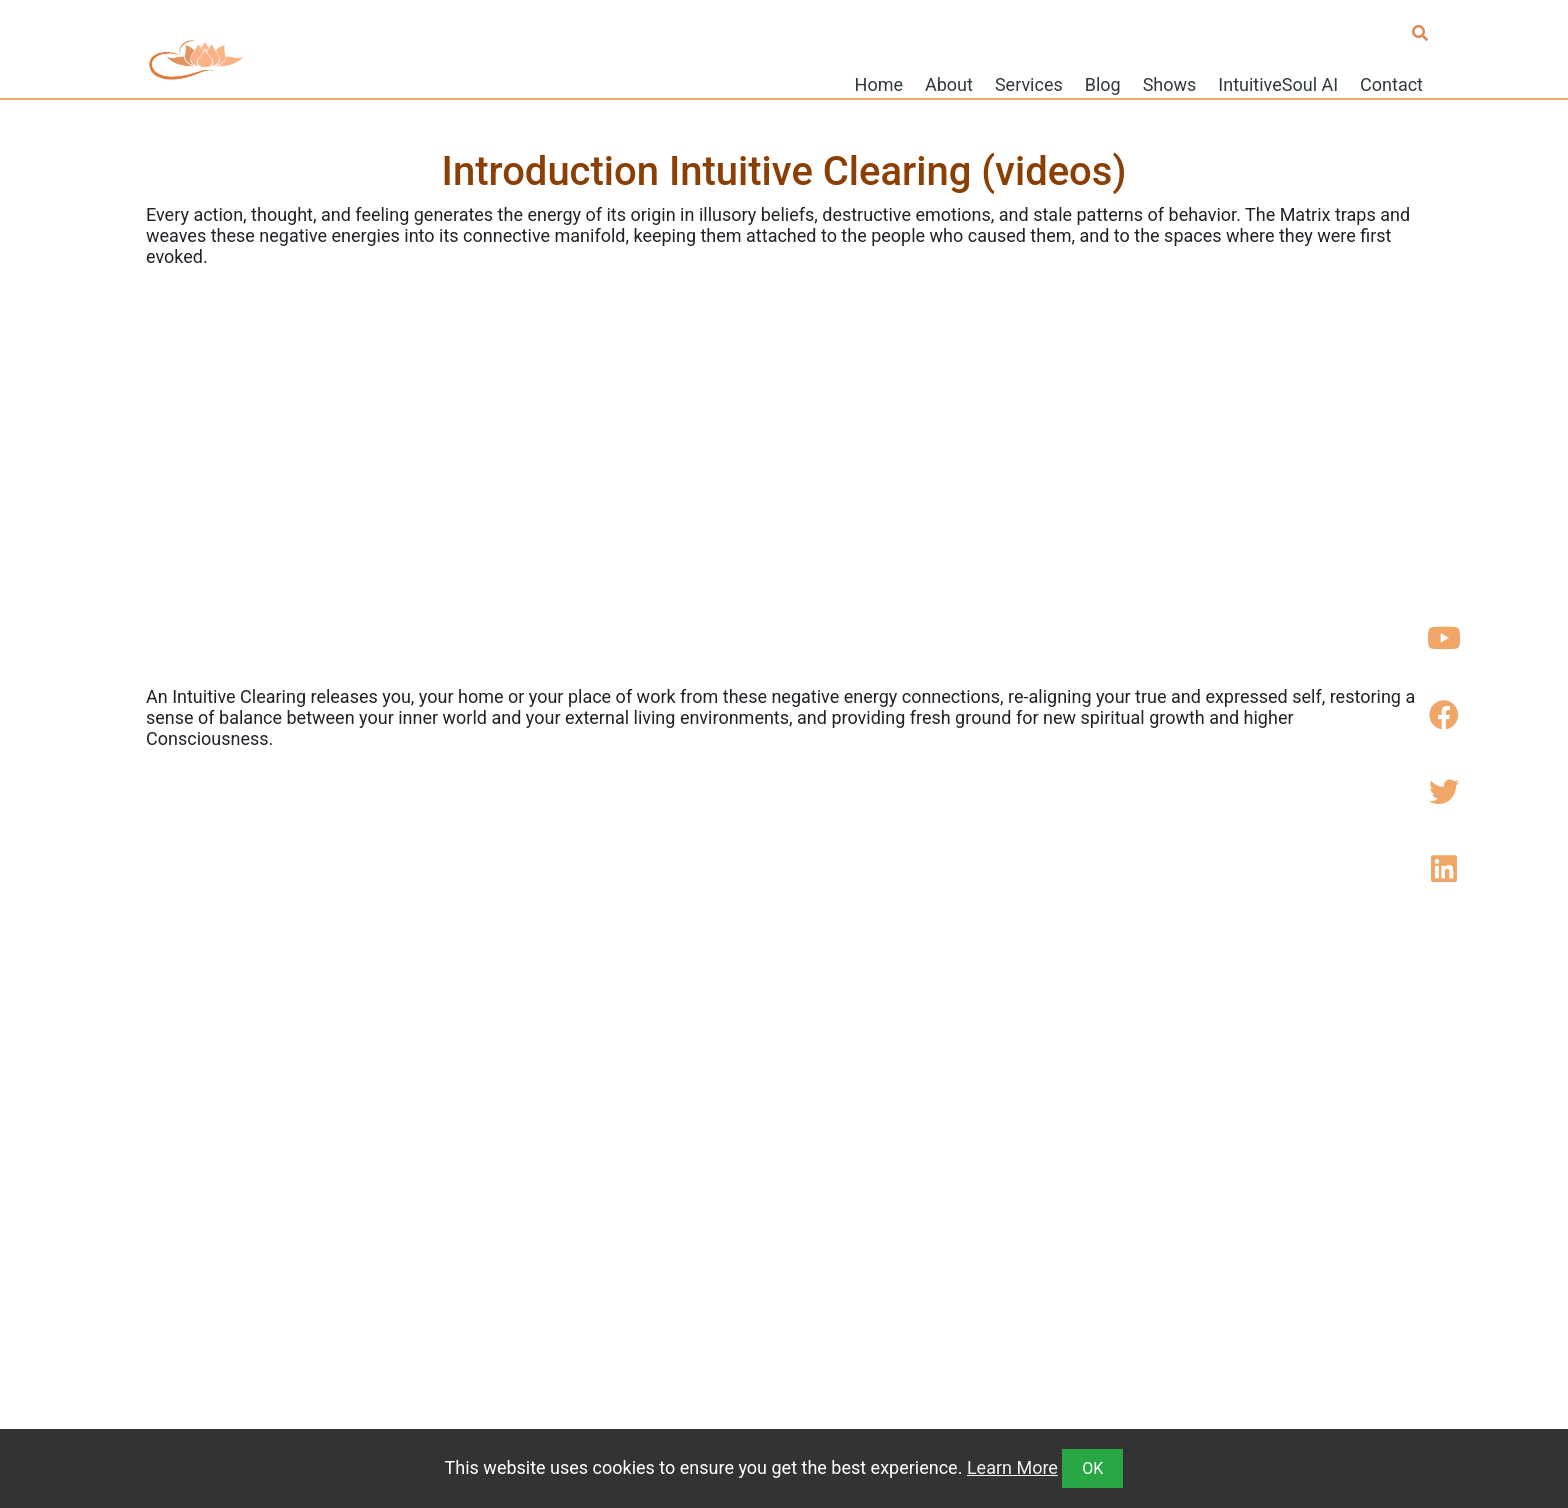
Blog (1103, 83)
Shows (1170, 83)
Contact (1391, 83)
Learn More (1012, 1467)
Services (1029, 83)
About (949, 83)
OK (1092, 1468)
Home (879, 83)
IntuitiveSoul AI (1278, 83)
